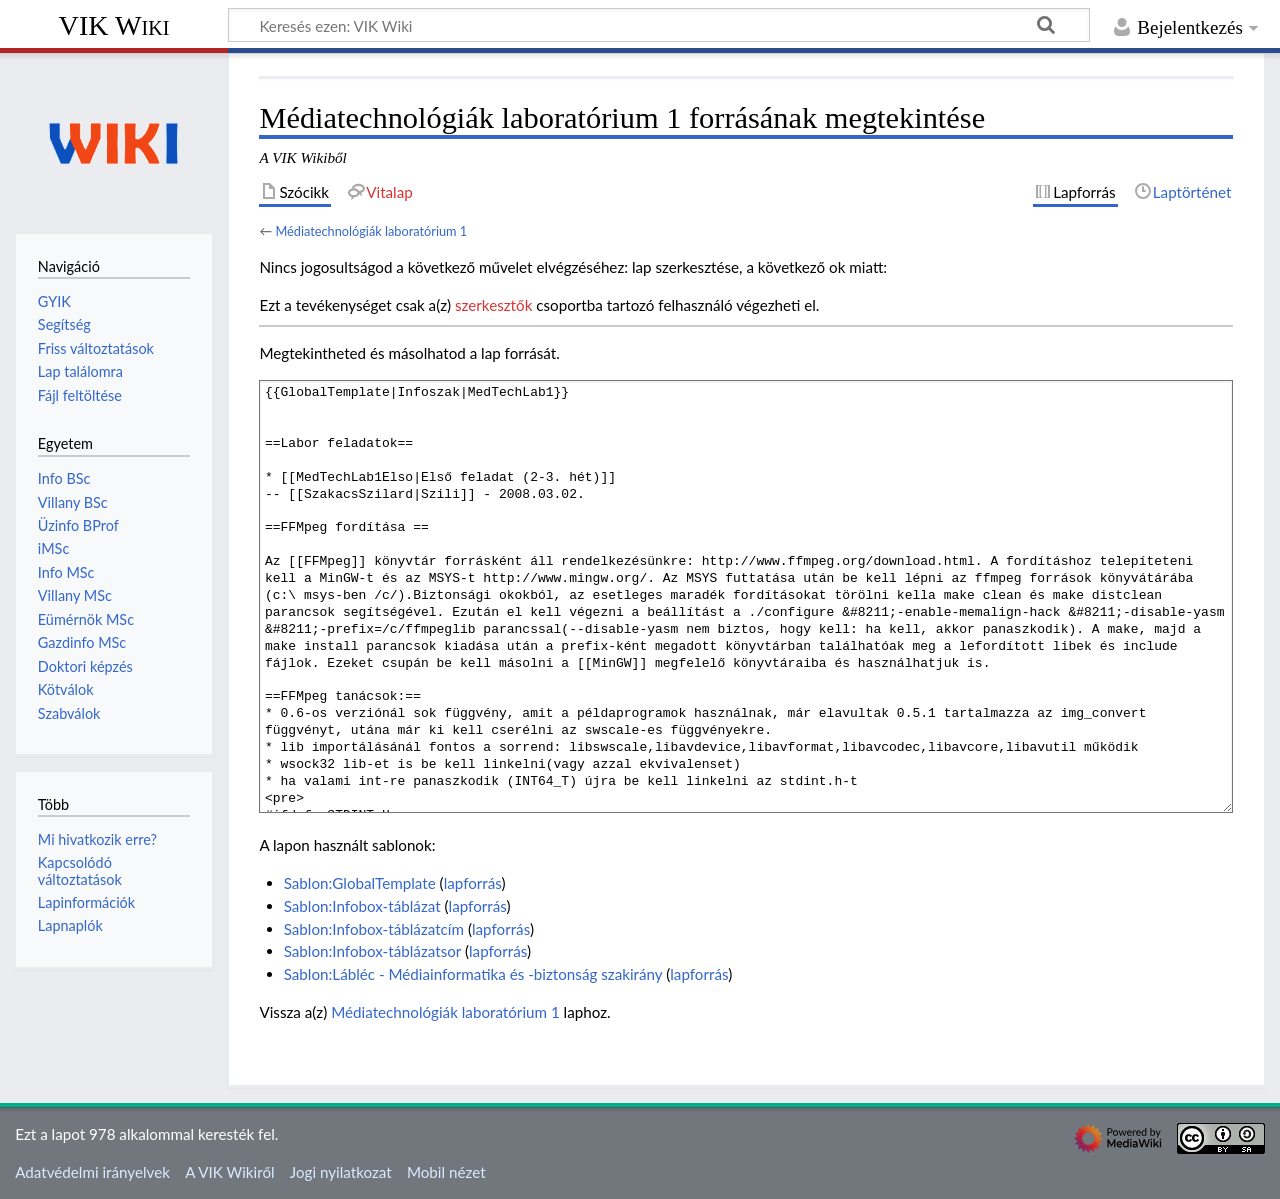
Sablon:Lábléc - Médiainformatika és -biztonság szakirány (473, 974)
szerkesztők (493, 305)
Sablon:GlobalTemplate (360, 883)
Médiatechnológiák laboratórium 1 (371, 231)
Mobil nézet (446, 1172)
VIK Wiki (114, 25)
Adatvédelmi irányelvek (92, 1172)
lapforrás (473, 883)
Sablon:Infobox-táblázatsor (372, 951)
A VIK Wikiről (229, 1172)
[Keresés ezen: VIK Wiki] (659, 25)
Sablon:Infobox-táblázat (362, 906)
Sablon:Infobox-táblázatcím (374, 929)
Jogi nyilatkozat (341, 1172)
